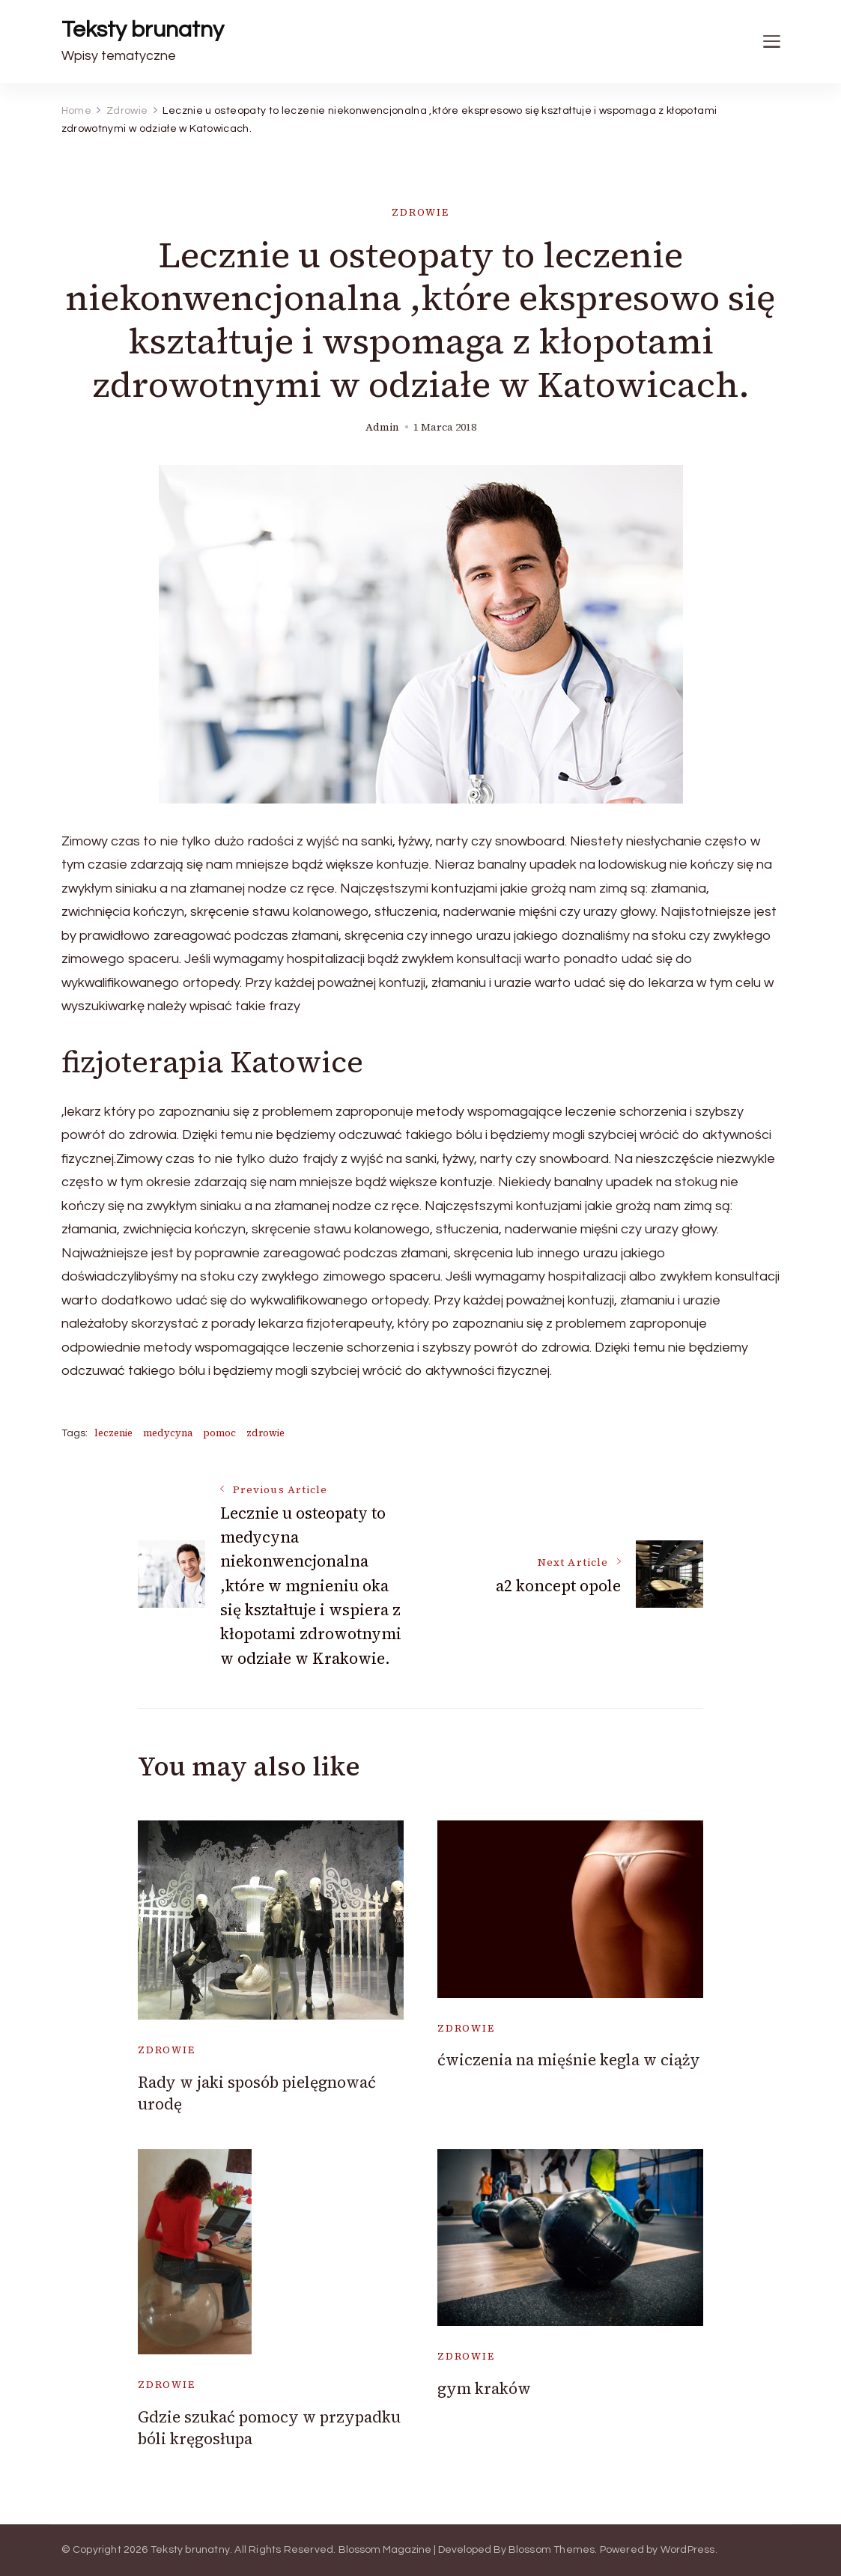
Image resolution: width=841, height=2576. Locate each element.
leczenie (113, 1433)
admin (382, 427)
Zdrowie (420, 212)
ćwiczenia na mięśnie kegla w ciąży (568, 2060)
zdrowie (265, 1433)
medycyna (167, 1433)
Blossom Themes (551, 2550)
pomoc (219, 1433)
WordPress (688, 2550)
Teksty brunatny (142, 29)
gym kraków (484, 2388)
